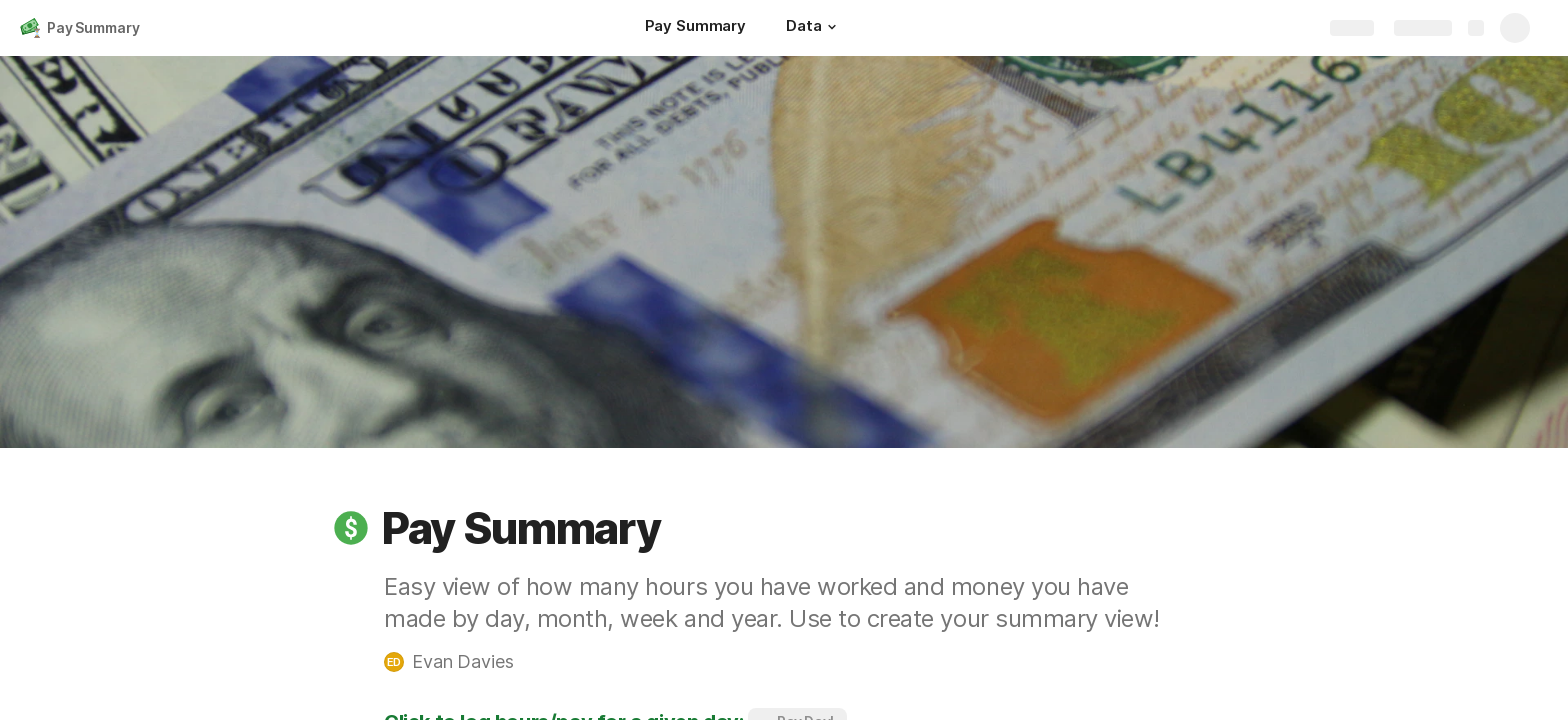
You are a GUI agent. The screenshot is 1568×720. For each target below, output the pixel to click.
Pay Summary (93, 27)
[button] (832, 27)
